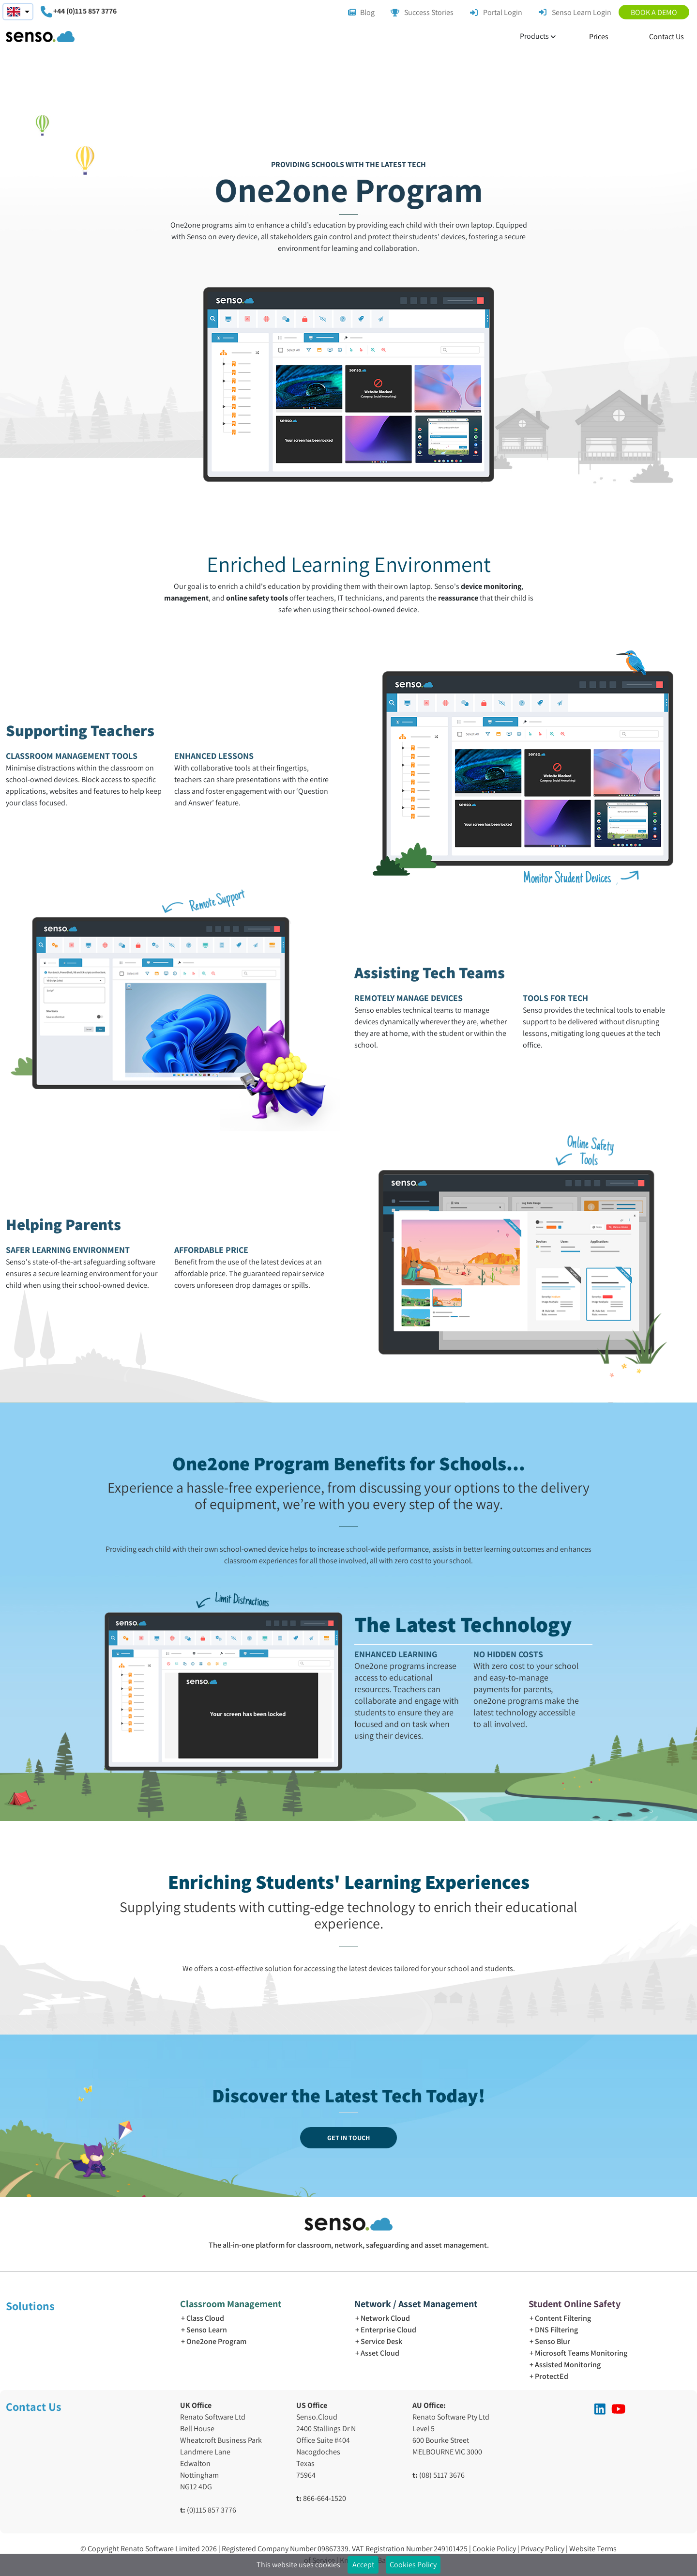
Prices (598, 36)
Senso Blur (552, 2341)
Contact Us (666, 36)
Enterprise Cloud (388, 2330)
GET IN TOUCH (348, 2137)
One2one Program (216, 2341)
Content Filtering (563, 2318)
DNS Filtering (556, 2330)
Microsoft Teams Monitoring (581, 2353)
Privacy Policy (543, 2549)
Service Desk (381, 2341)
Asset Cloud (380, 2353)
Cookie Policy (494, 2549)
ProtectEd (551, 2376)
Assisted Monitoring (568, 2365)
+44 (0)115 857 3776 (85, 11)
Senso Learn (206, 2330)
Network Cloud (385, 2318)
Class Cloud (205, 2318)
